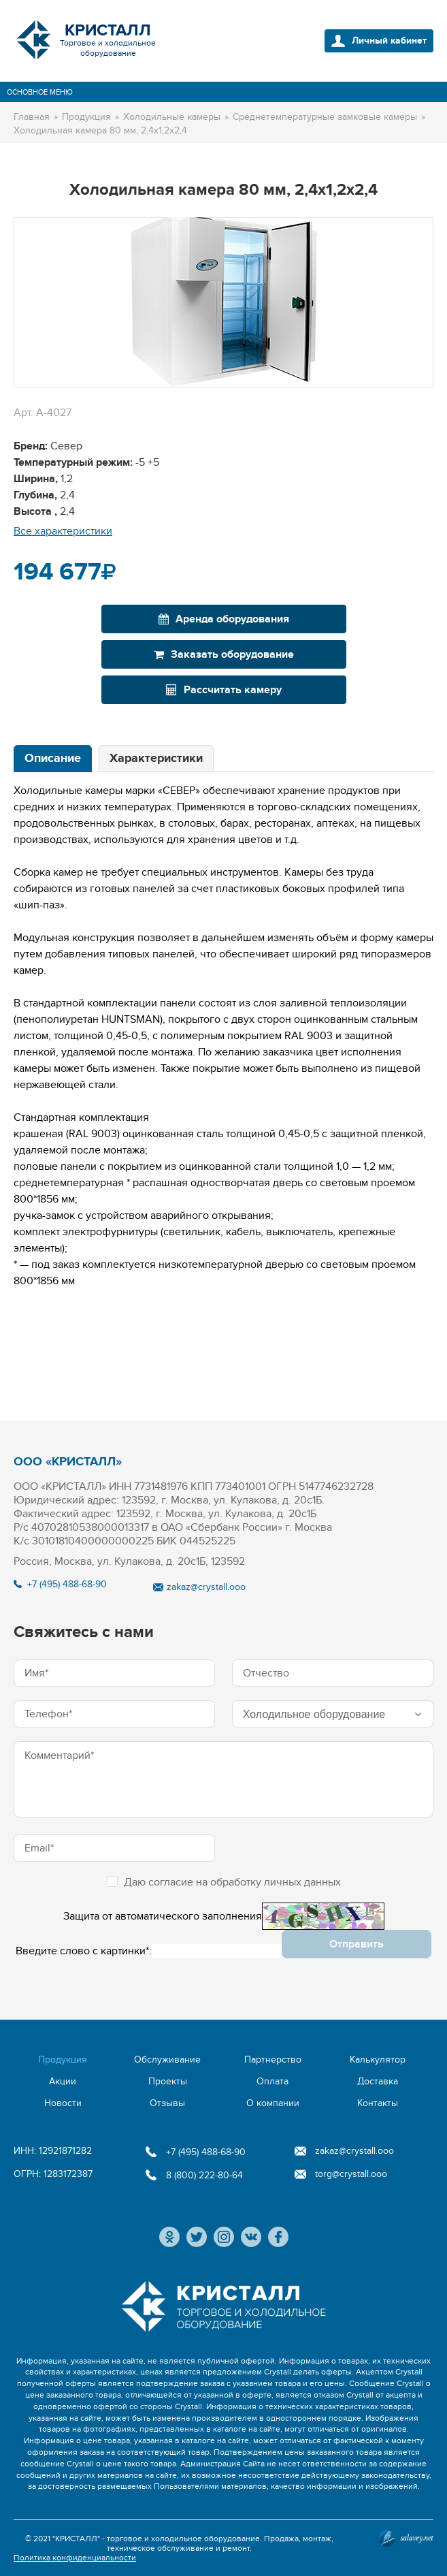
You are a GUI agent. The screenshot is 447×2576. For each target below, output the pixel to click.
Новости (63, 2103)
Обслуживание (167, 2059)
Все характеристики (63, 531)
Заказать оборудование (224, 654)
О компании (272, 2103)
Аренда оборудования (224, 619)
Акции (62, 2081)
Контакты (377, 2103)
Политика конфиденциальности (75, 2557)
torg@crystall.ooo (351, 2174)
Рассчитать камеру (224, 690)
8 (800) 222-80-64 (204, 2175)
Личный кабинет (389, 40)
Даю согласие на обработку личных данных (224, 1882)
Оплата (272, 2081)
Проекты (167, 2081)
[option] (223, 302)
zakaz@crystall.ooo (206, 1587)
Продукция (62, 2059)
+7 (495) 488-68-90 (67, 1584)
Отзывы (167, 2103)
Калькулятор (377, 2059)
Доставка (377, 2081)
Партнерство (272, 2059)
